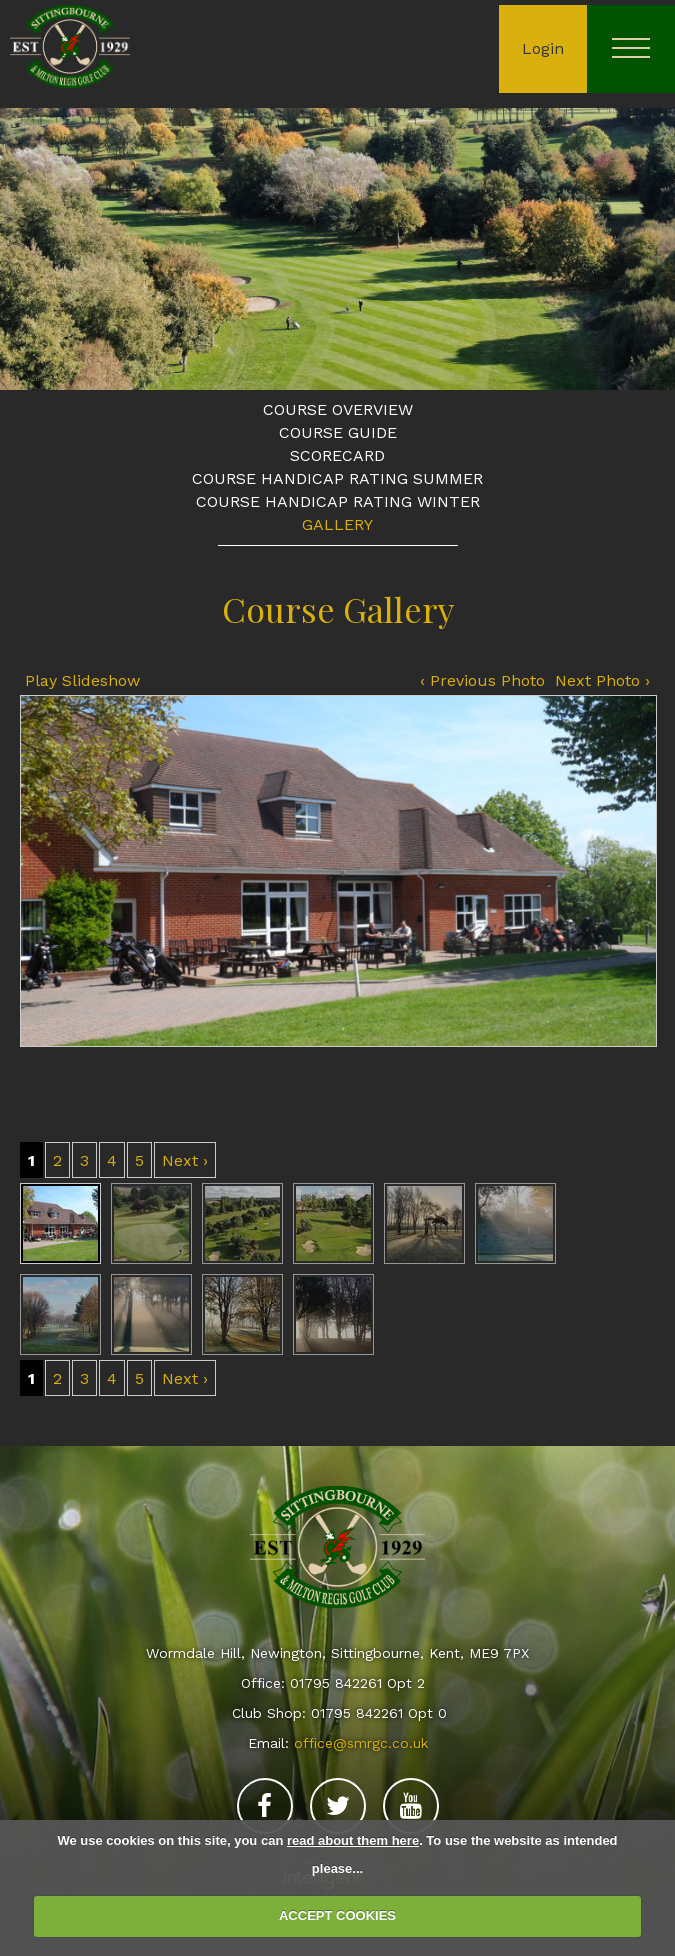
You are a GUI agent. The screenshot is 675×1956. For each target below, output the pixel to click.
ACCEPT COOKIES (337, 1915)
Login (543, 48)
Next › (185, 1160)
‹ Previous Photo (482, 680)
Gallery (337, 524)
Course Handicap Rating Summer (337, 478)
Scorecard (337, 455)
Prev (32, 247)
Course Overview (338, 409)
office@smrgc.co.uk (361, 1743)
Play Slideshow (82, 680)
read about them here (353, 1840)
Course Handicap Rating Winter (338, 501)
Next (642, 247)
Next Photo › (602, 680)
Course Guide (338, 432)
